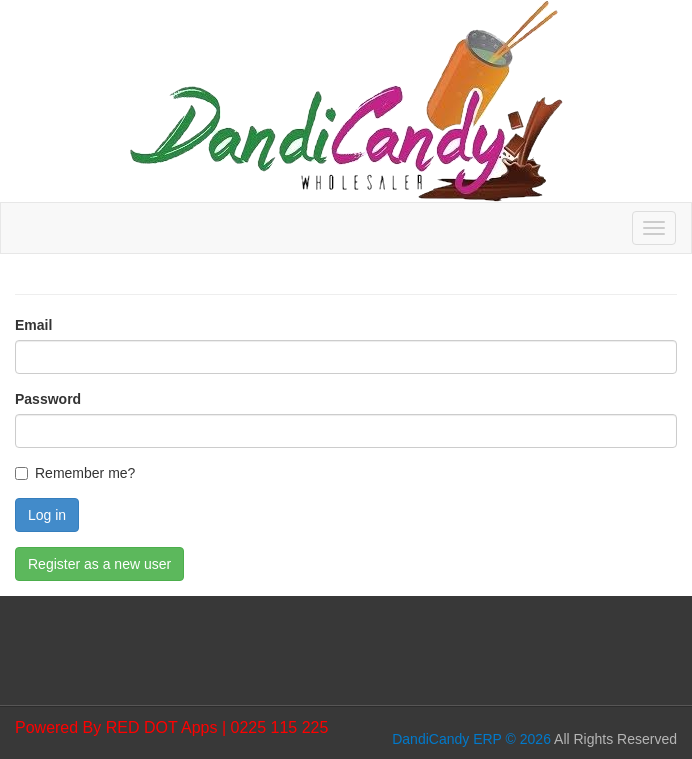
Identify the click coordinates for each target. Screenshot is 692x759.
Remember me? (85, 473)
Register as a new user (99, 564)
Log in (47, 515)
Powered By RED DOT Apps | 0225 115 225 (171, 727)
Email (33, 325)
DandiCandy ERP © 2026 (471, 739)
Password (48, 399)
